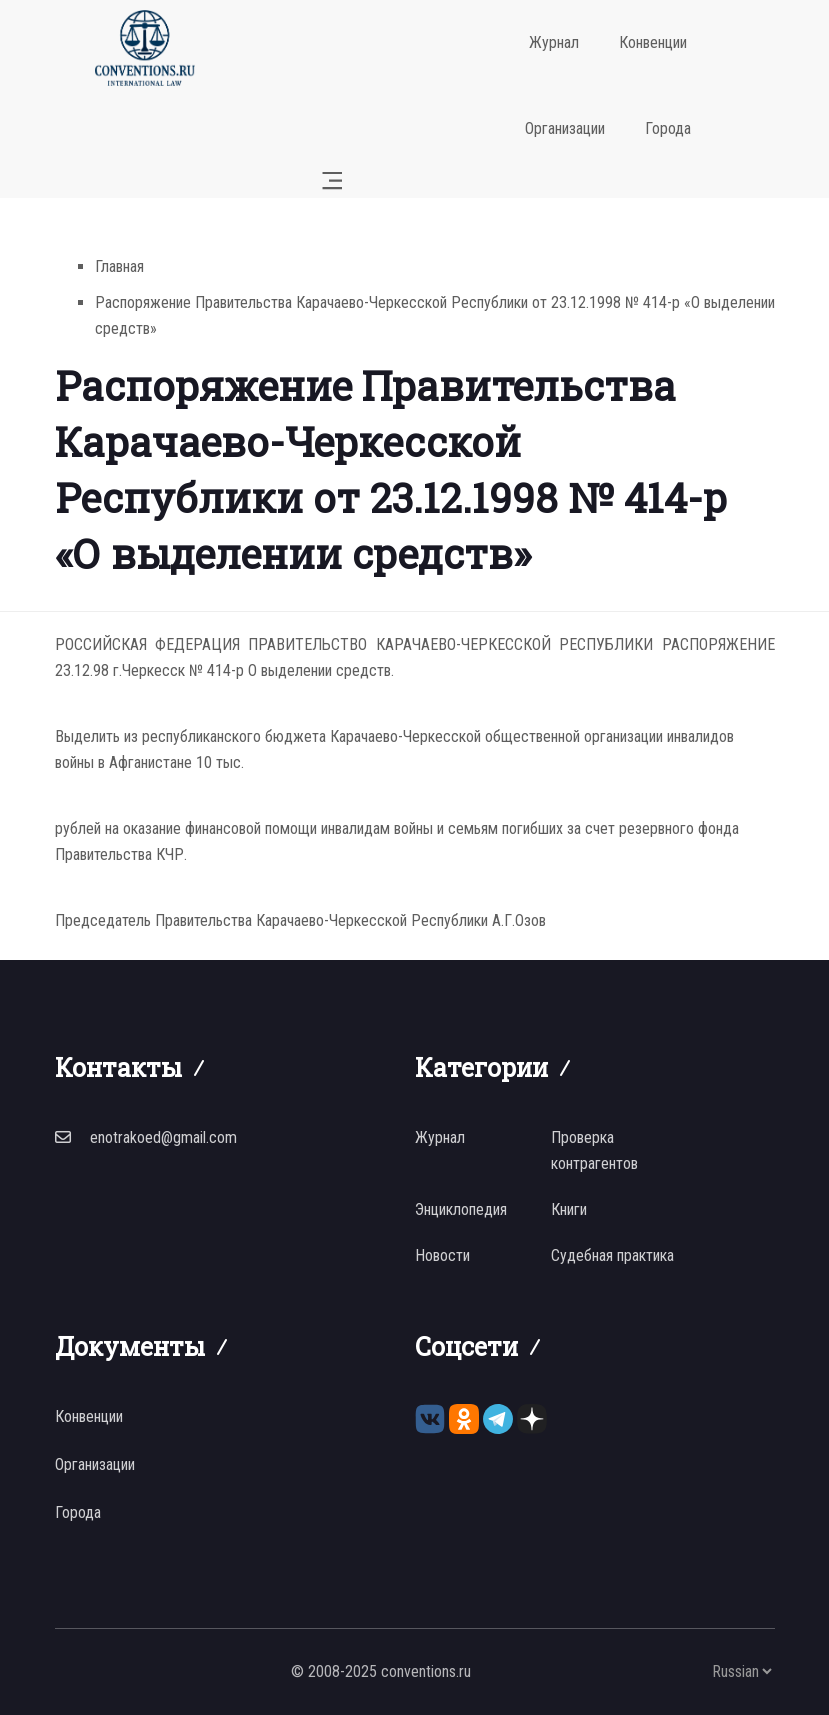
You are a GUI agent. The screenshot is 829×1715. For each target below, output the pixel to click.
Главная (119, 266)
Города (668, 128)
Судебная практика (612, 1255)
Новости (442, 1255)
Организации (565, 128)
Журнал (554, 42)
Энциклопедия (461, 1209)
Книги (569, 1209)
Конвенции (653, 42)
